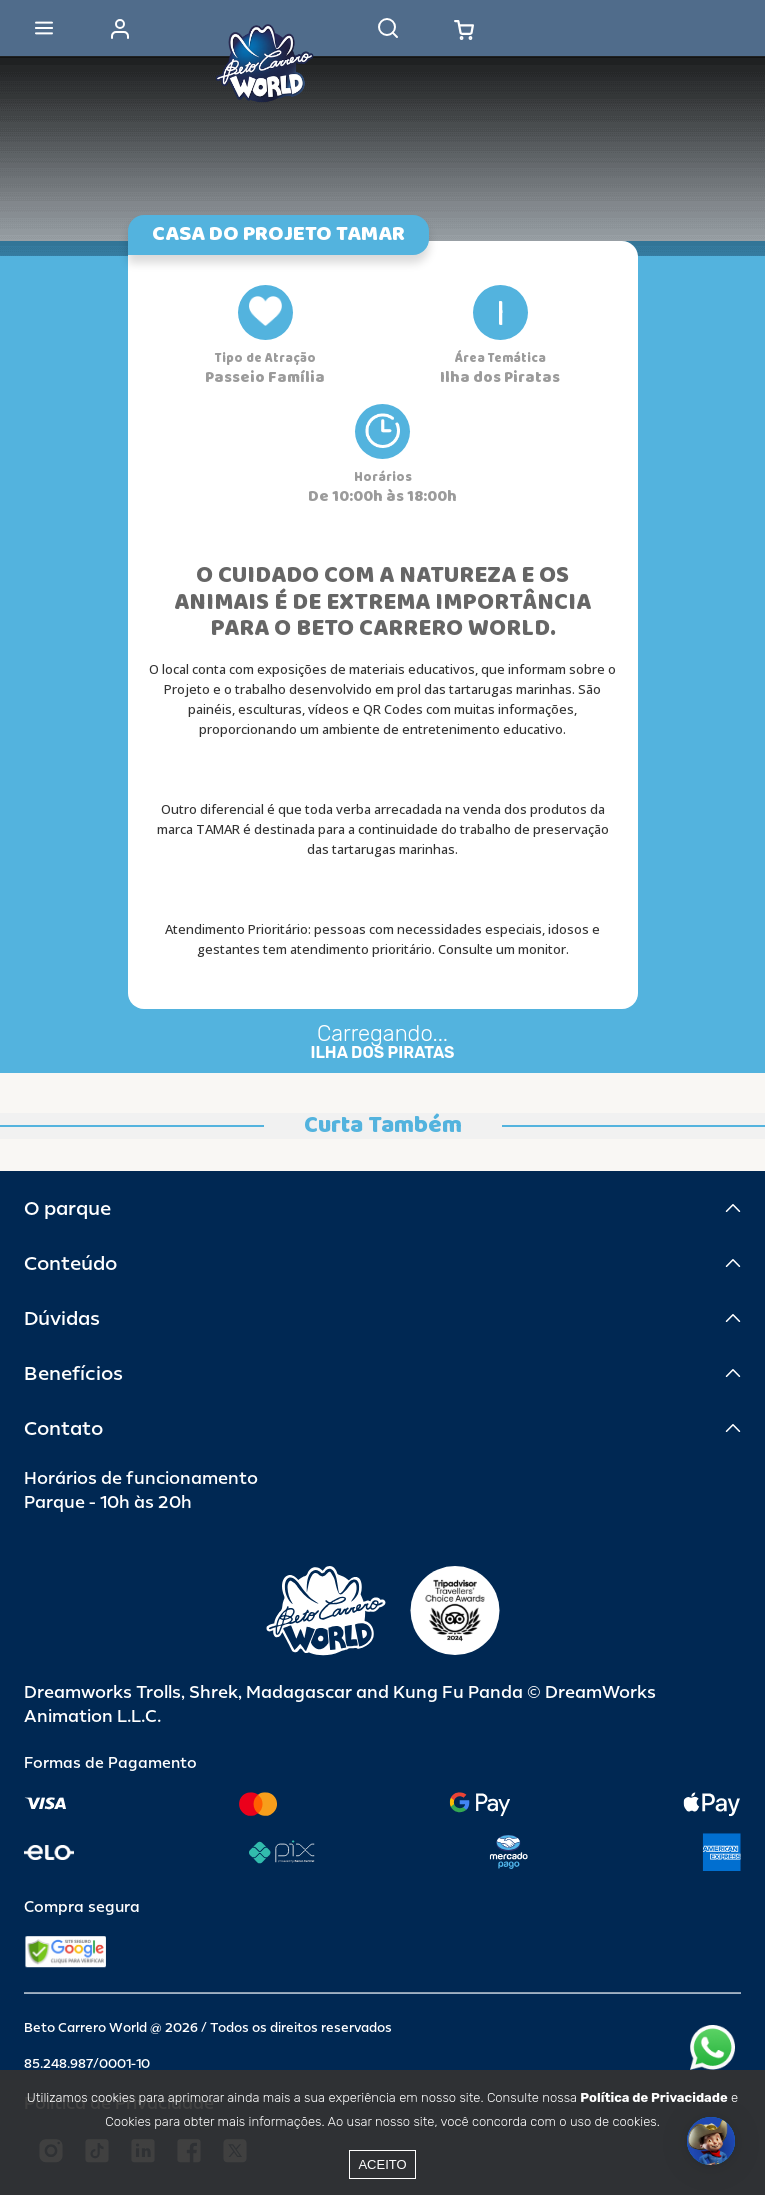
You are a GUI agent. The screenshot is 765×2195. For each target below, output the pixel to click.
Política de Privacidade (653, 2097)
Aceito (382, 2164)
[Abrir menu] (44, 28)
